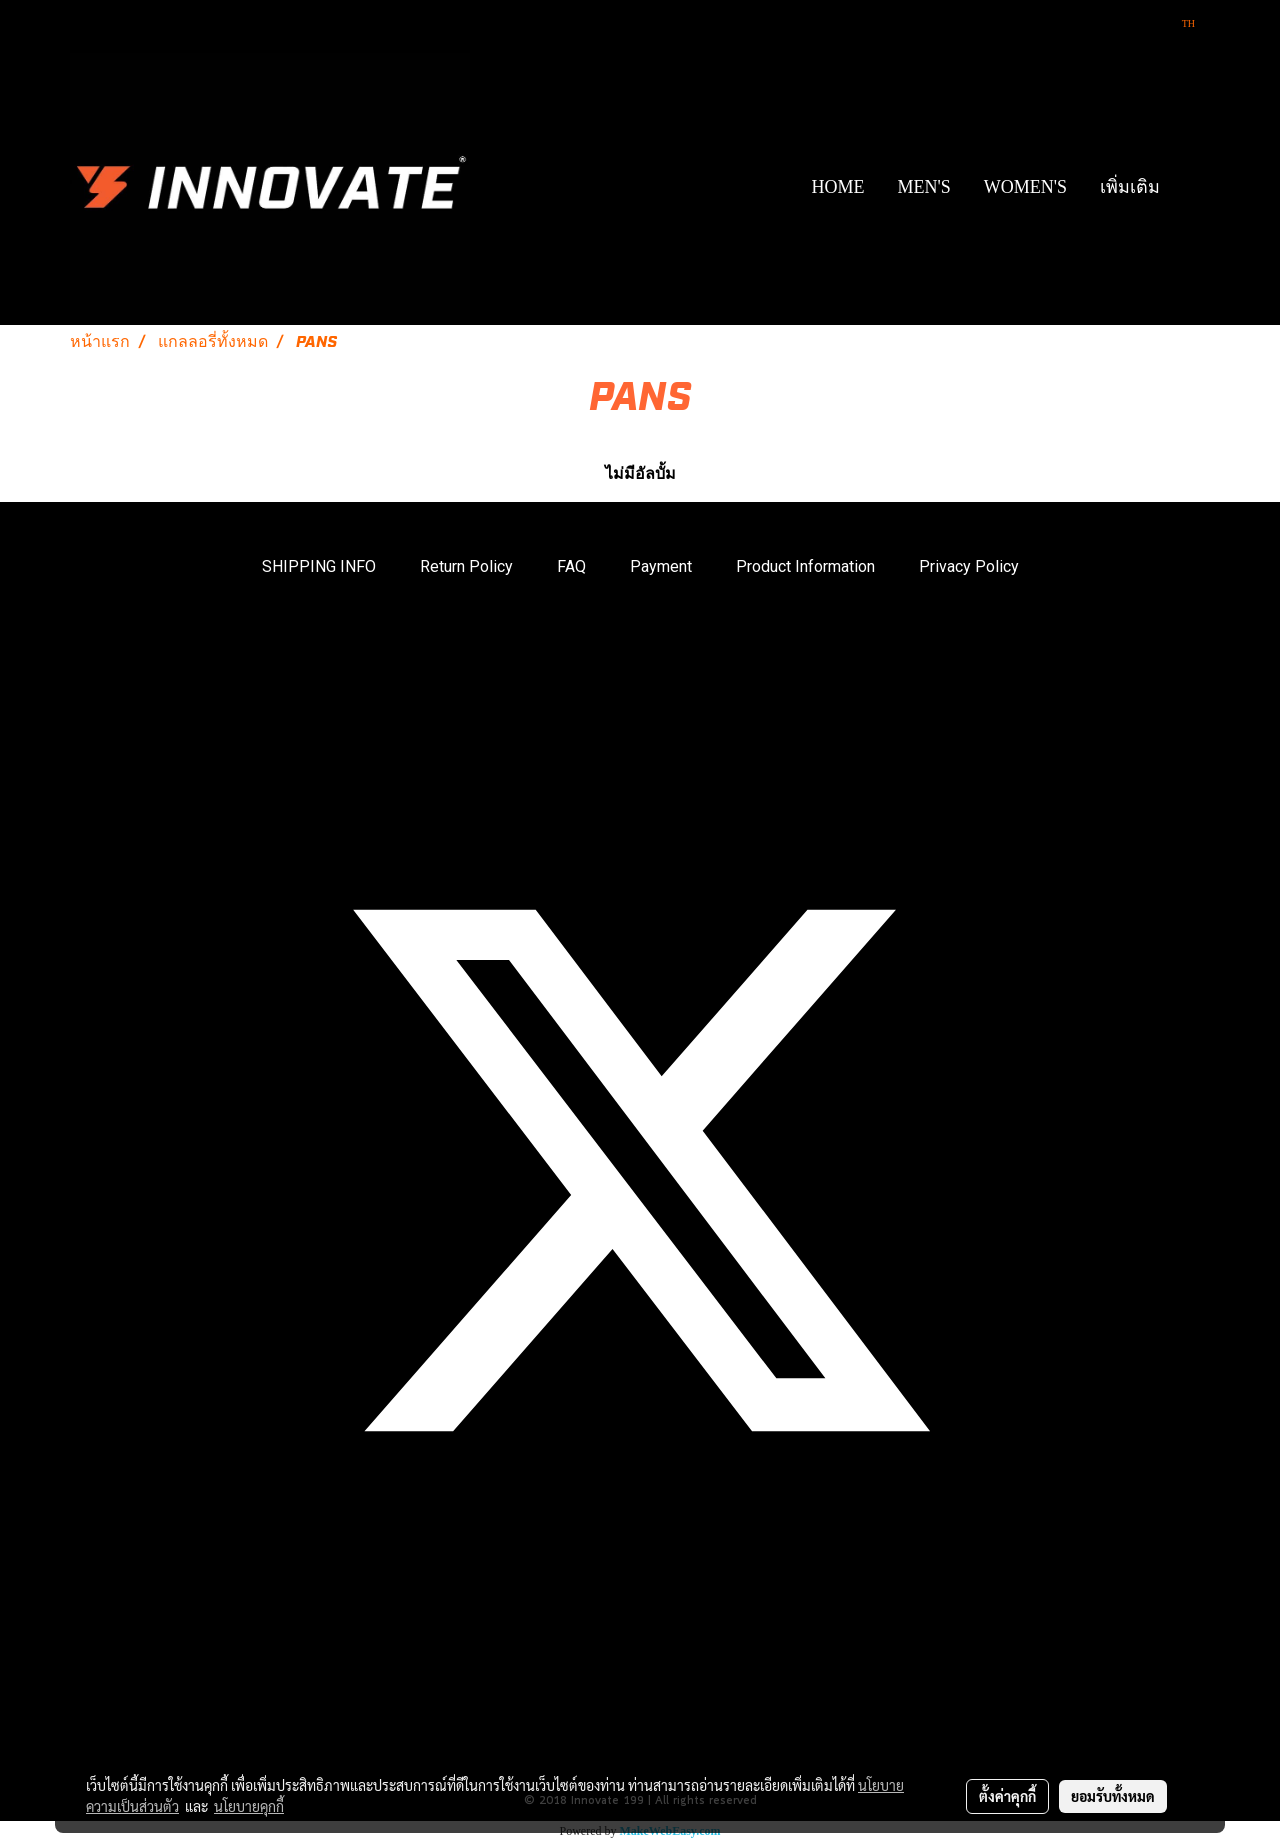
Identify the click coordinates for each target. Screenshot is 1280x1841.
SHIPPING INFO (319, 566)
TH (1180, 23)
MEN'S (923, 187)
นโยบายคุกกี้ (249, 1806)
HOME (837, 187)
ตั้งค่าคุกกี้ (1007, 1796)
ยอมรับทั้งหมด (1113, 1796)
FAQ (571, 566)
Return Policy (466, 566)
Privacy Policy (969, 566)
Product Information (805, 566)
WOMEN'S (1025, 187)
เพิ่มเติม (1130, 187)
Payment (661, 566)
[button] (1194, 187)
